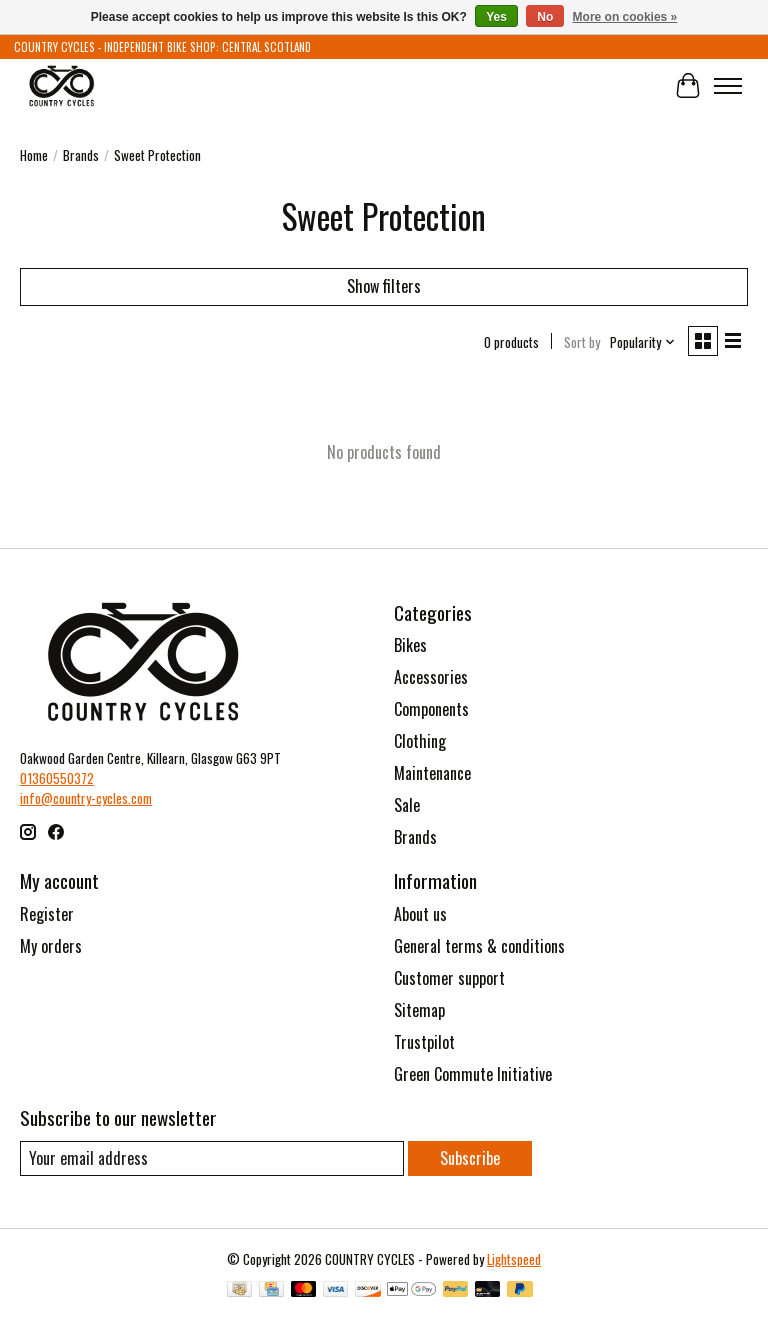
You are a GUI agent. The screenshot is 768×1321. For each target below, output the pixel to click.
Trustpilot (424, 1042)
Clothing (420, 741)
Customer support (449, 978)
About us (420, 914)
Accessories (431, 677)
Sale (407, 805)
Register (47, 914)
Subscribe (470, 1158)
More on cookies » (625, 17)
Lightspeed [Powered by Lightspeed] (514, 1259)
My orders (51, 946)
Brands (81, 155)
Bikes (410, 645)
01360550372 (57, 778)
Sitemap (419, 1010)
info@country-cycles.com (86, 798)
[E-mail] (212, 1158)
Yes (496, 17)
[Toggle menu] (728, 86)
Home (34, 155)
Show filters (384, 286)
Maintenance (432, 773)
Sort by (582, 342)
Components (431, 709)
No (545, 17)
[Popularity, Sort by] (643, 342)
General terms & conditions (479, 946)
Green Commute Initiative (473, 1074)
